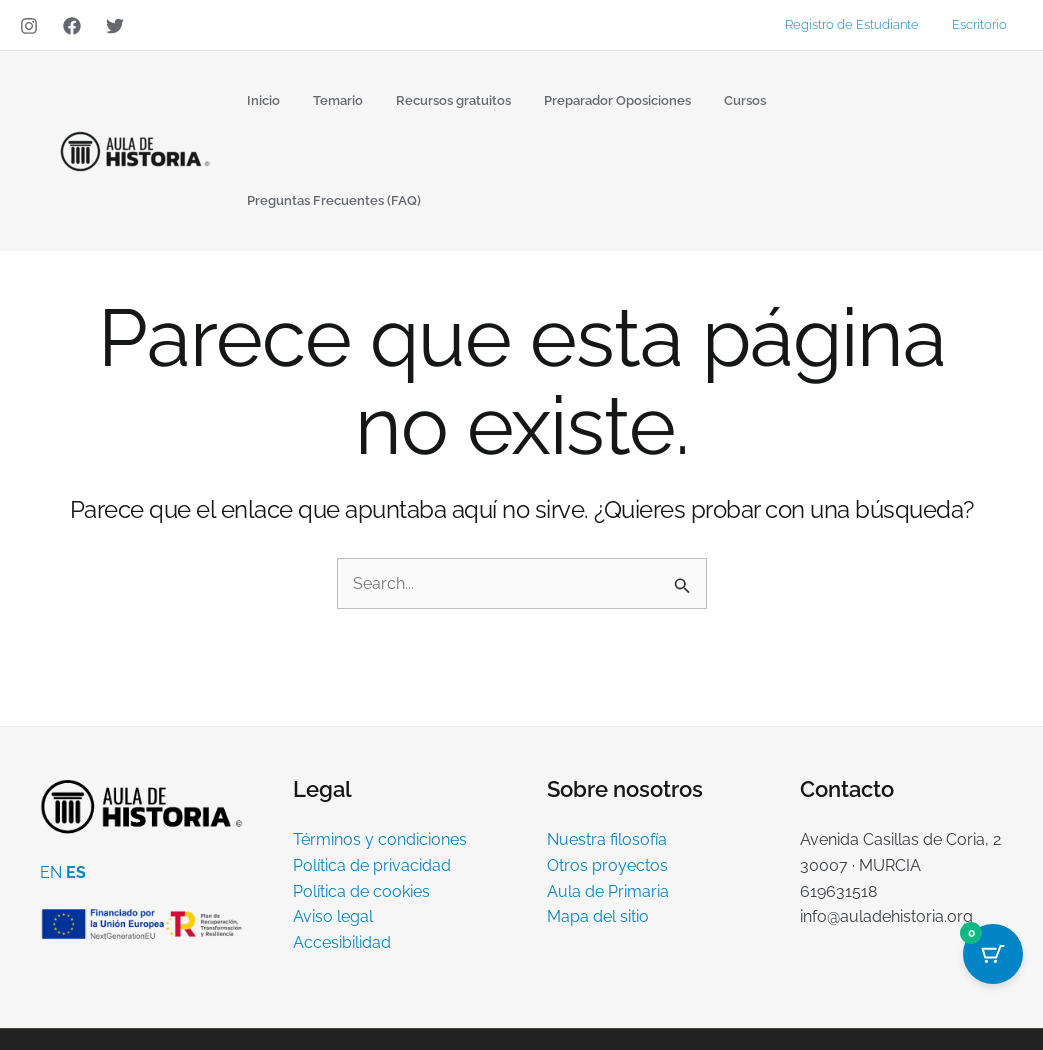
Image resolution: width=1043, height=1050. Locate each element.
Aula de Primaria (608, 791)
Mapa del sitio (598, 817)
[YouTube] (994, 991)
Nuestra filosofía (607, 740)
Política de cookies (361, 791)
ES (76, 773)
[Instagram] (29, 26)
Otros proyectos (607, 766)
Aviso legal (333, 817)
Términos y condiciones (380, 740)
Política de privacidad (372, 766)
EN (51, 773)
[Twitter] (115, 26)
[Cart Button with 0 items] (993, 954)
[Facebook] (72, 26)
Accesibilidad (342, 842)
